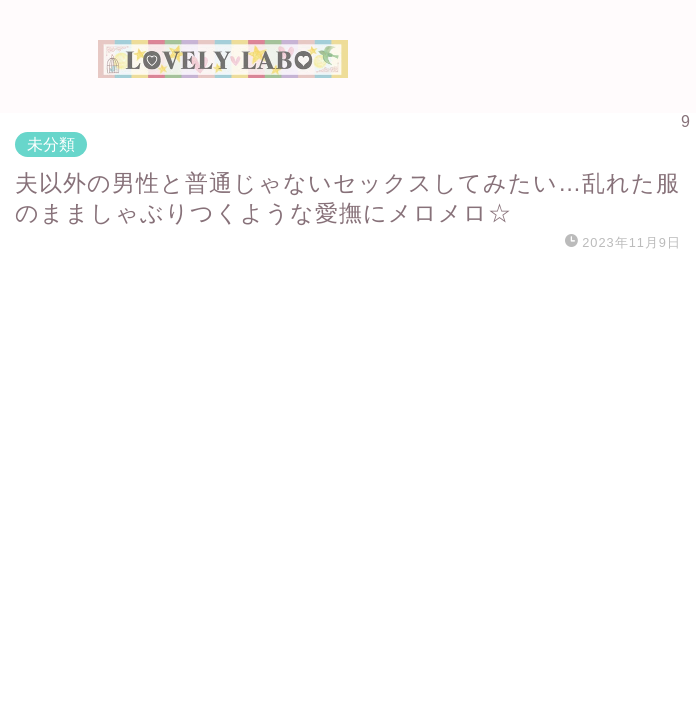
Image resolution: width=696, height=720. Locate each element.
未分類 (51, 144)
